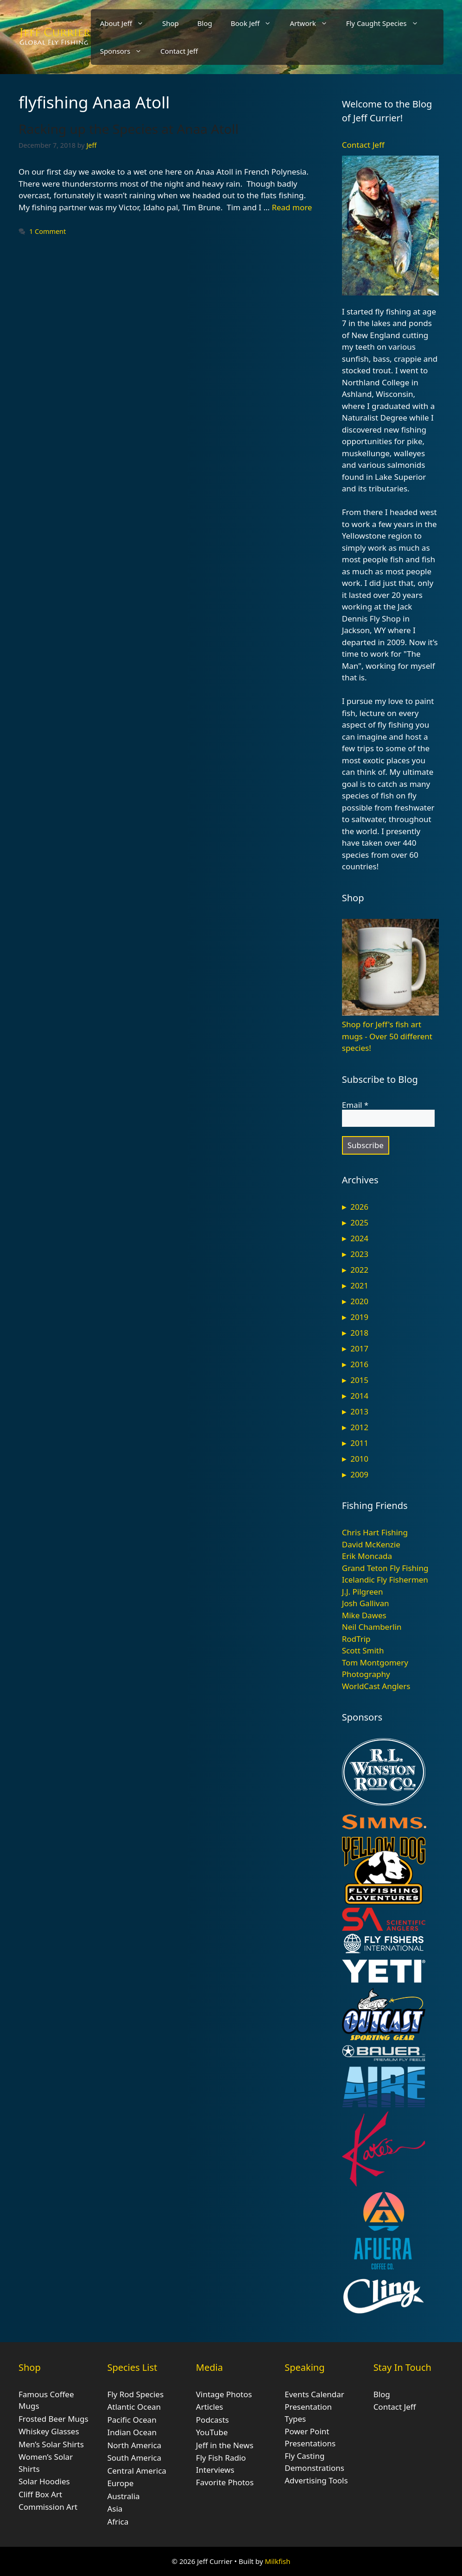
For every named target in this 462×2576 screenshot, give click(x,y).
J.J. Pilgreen (362, 1591)
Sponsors (125, 51)
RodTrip (356, 1639)
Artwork (313, 23)
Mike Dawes (364, 1615)
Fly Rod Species (135, 2394)
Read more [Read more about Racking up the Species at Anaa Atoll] (292, 207)
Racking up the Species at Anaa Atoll (129, 129)
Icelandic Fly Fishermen (385, 1579)
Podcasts (212, 2419)
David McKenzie (371, 1544)
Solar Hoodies (44, 2481)
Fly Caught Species (387, 23)
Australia (123, 2496)
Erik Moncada (367, 1556)
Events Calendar (314, 2394)
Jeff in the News (224, 2445)
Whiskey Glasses (49, 2431)
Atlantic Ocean (134, 2406)
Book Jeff (256, 23)
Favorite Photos (224, 2482)
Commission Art (48, 2506)
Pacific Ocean (131, 2419)
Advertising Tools (316, 2480)
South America (134, 2457)
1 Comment (47, 231)
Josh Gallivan (365, 1603)
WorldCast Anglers (376, 1686)
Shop (170, 23)
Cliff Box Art (40, 2494)
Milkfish (278, 2561)
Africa (117, 2521)
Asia (114, 2508)
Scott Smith (363, 1650)
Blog (204, 23)
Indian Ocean (132, 2432)
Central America (136, 2470)
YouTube (212, 2432)
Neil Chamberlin (372, 1626)
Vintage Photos (224, 2394)
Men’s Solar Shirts (51, 2444)
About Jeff (126, 23)
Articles (209, 2406)
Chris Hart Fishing (375, 1532)
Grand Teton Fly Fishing (385, 1568)
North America (134, 2445)
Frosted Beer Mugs (54, 2418)
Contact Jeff (179, 51)
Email (355, 1105)
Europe (120, 2483)
